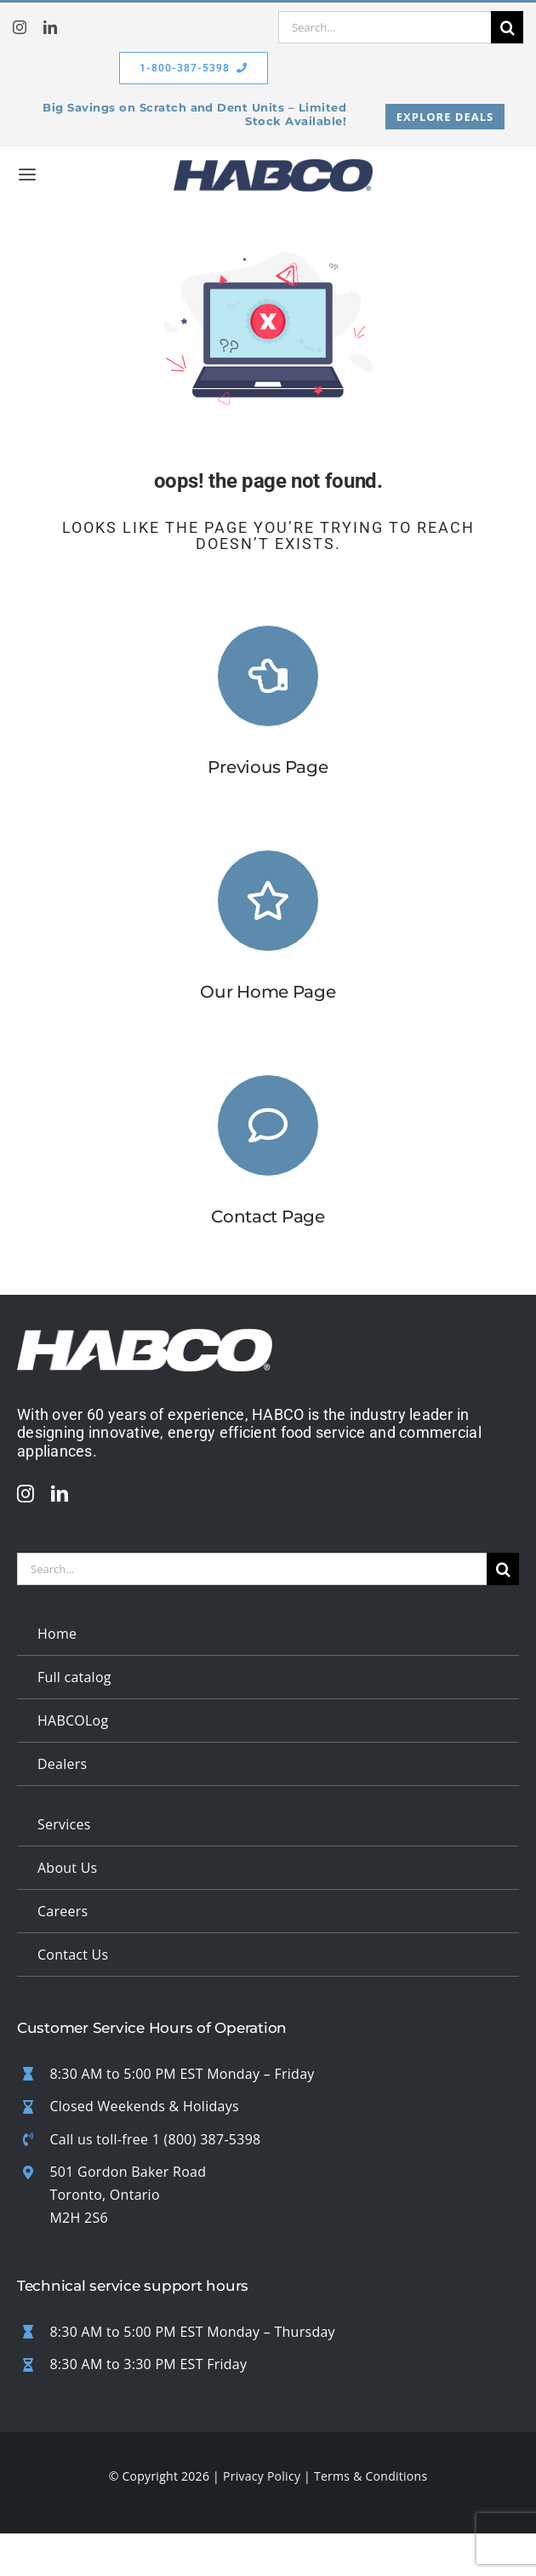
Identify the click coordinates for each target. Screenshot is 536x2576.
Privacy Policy (261, 2476)
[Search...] (384, 27)
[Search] (507, 27)
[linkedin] (50, 27)
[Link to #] (268, 1125)
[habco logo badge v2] (273, 167)
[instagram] (19, 27)
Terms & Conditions (370, 2476)
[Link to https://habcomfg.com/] (268, 901)
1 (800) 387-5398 (206, 2139)
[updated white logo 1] (144, 1336)
